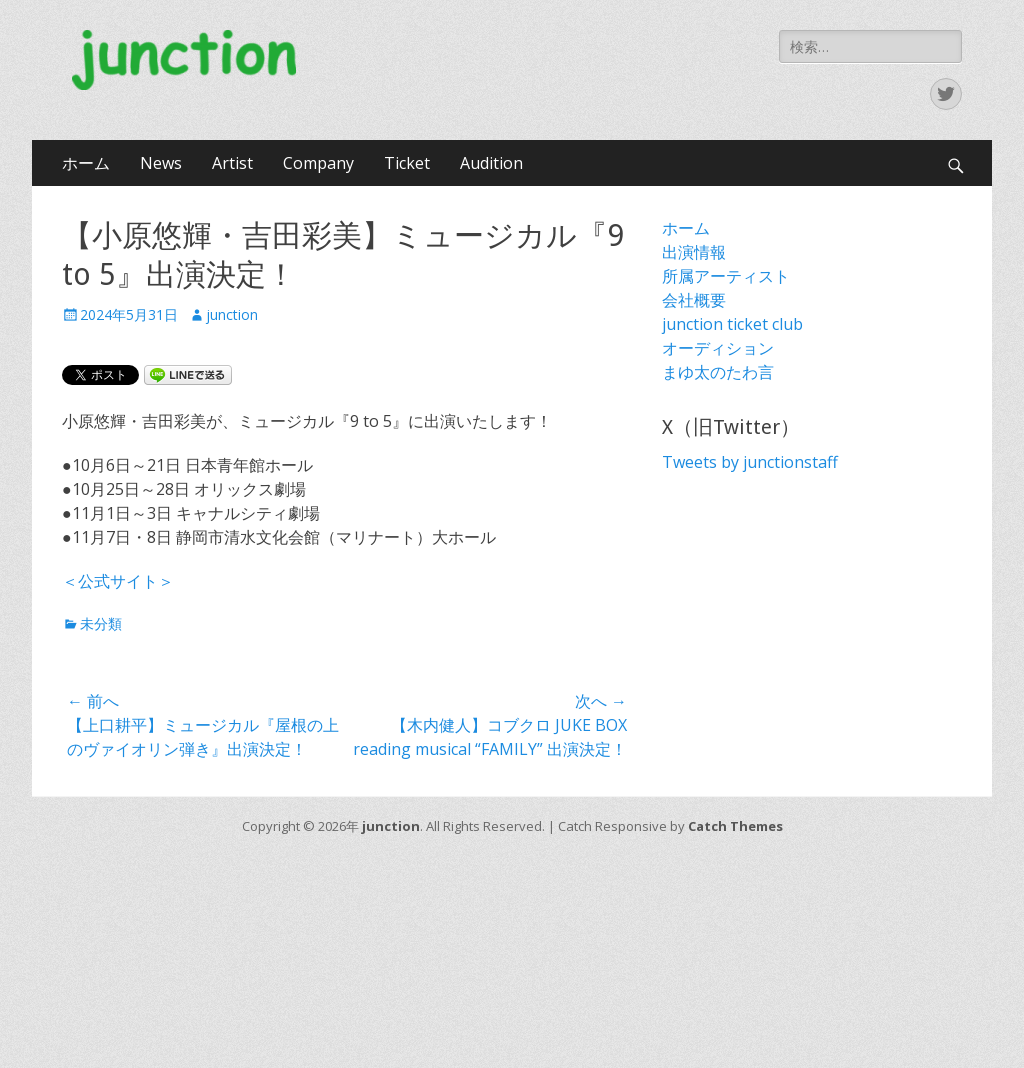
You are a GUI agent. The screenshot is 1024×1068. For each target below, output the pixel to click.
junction (232, 314)
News (161, 163)
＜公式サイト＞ (118, 581)
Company (318, 163)
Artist (232, 163)
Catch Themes (735, 826)
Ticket (407, 163)
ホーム (86, 163)
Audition (491, 163)
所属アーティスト (726, 276)
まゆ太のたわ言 (718, 372)
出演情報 (694, 252)
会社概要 (694, 300)
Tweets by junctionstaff (750, 462)
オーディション (718, 348)
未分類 (101, 623)
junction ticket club (732, 324)
